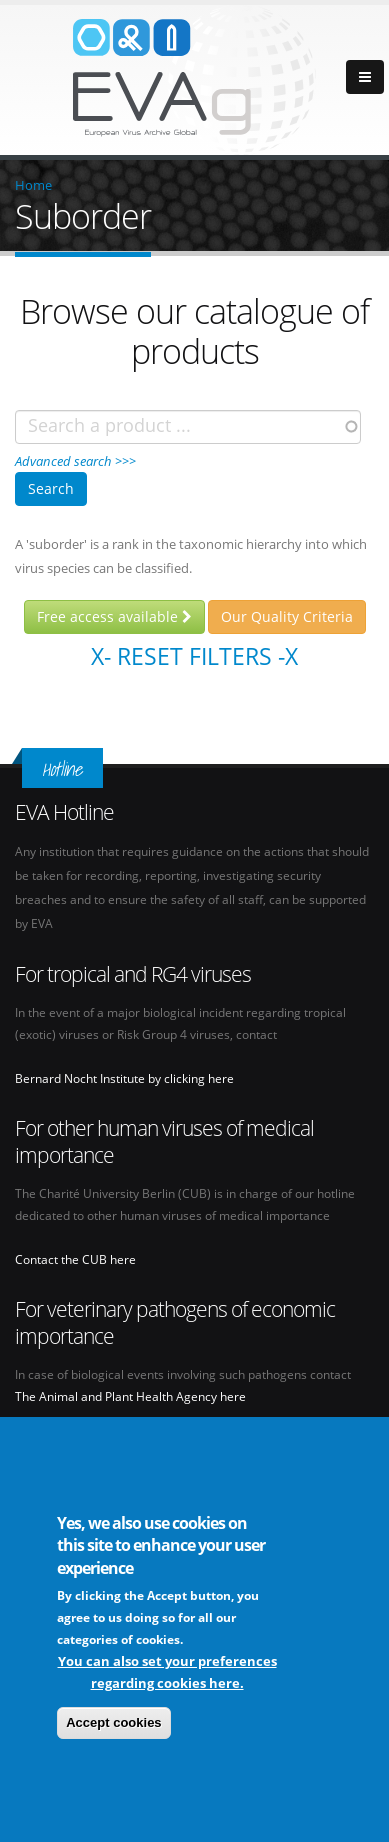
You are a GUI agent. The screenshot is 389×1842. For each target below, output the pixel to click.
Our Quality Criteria (287, 616)
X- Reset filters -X (194, 656)
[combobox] (188, 427)
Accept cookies (113, 1728)
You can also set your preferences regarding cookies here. (167, 1678)
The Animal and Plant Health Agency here (130, 1396)
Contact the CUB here (75, 1259)
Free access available (114, 616)
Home (33, 185)
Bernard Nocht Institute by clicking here (124, 1078)
